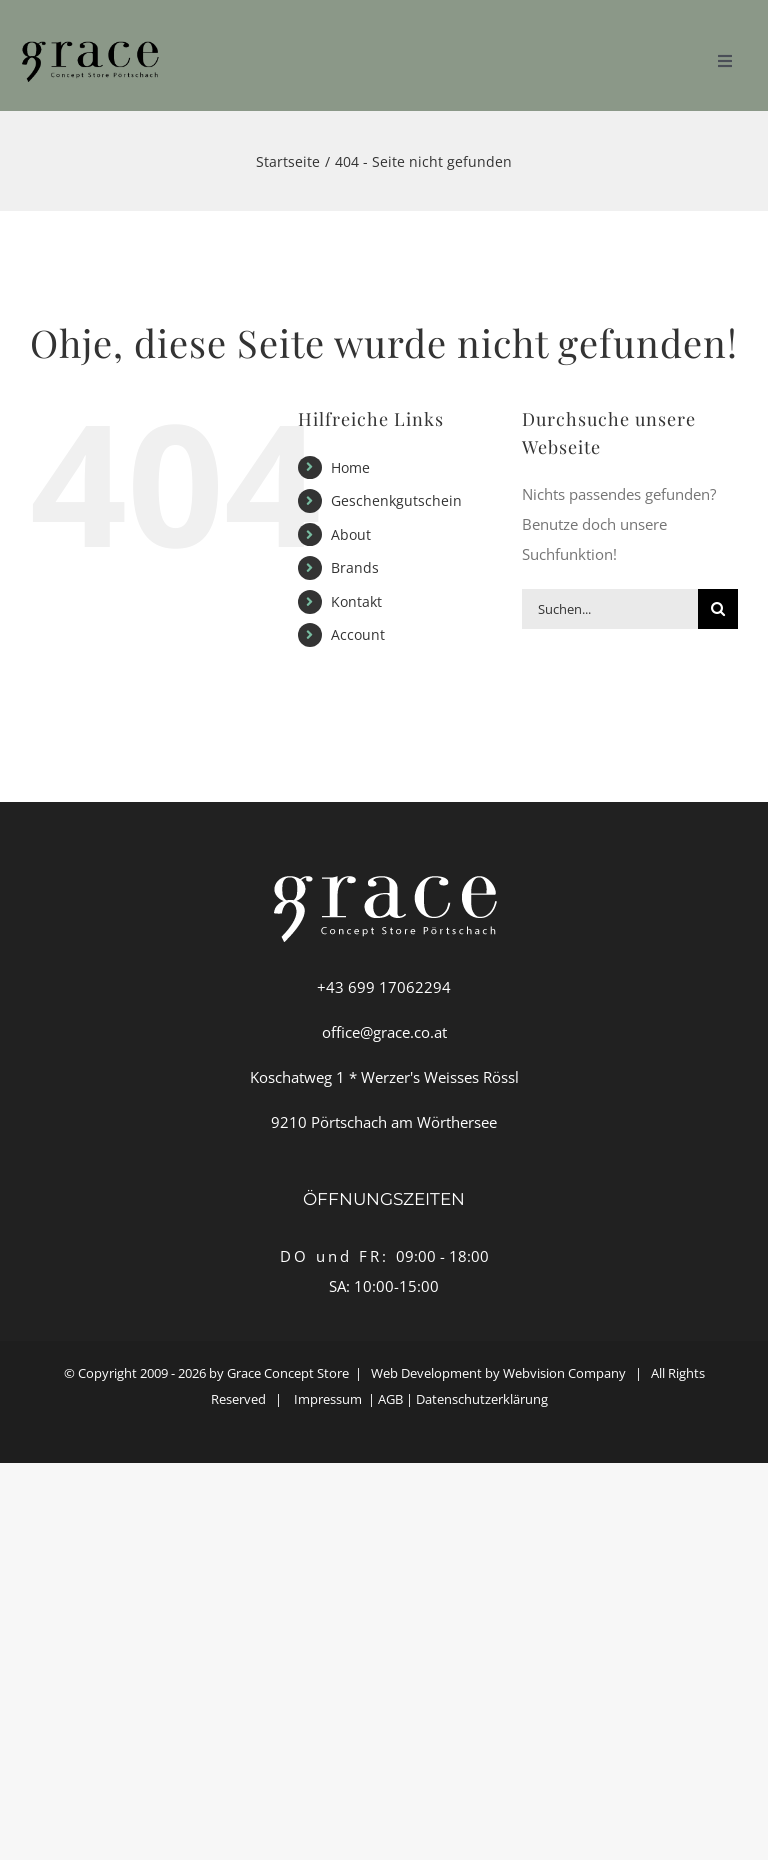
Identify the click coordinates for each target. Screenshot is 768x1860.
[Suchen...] (610, 609)
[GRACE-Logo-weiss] (89, 37)
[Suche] (718, 609)
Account (358, 634)
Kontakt (356, 601)
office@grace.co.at (384, 1032)
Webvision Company (564, 1373)
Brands (355, 567)
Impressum (328, 1399)
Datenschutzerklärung (486, 1399)
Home (350, 467)
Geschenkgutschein (396, 500)
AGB (390, 1399)
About (351, 534)
